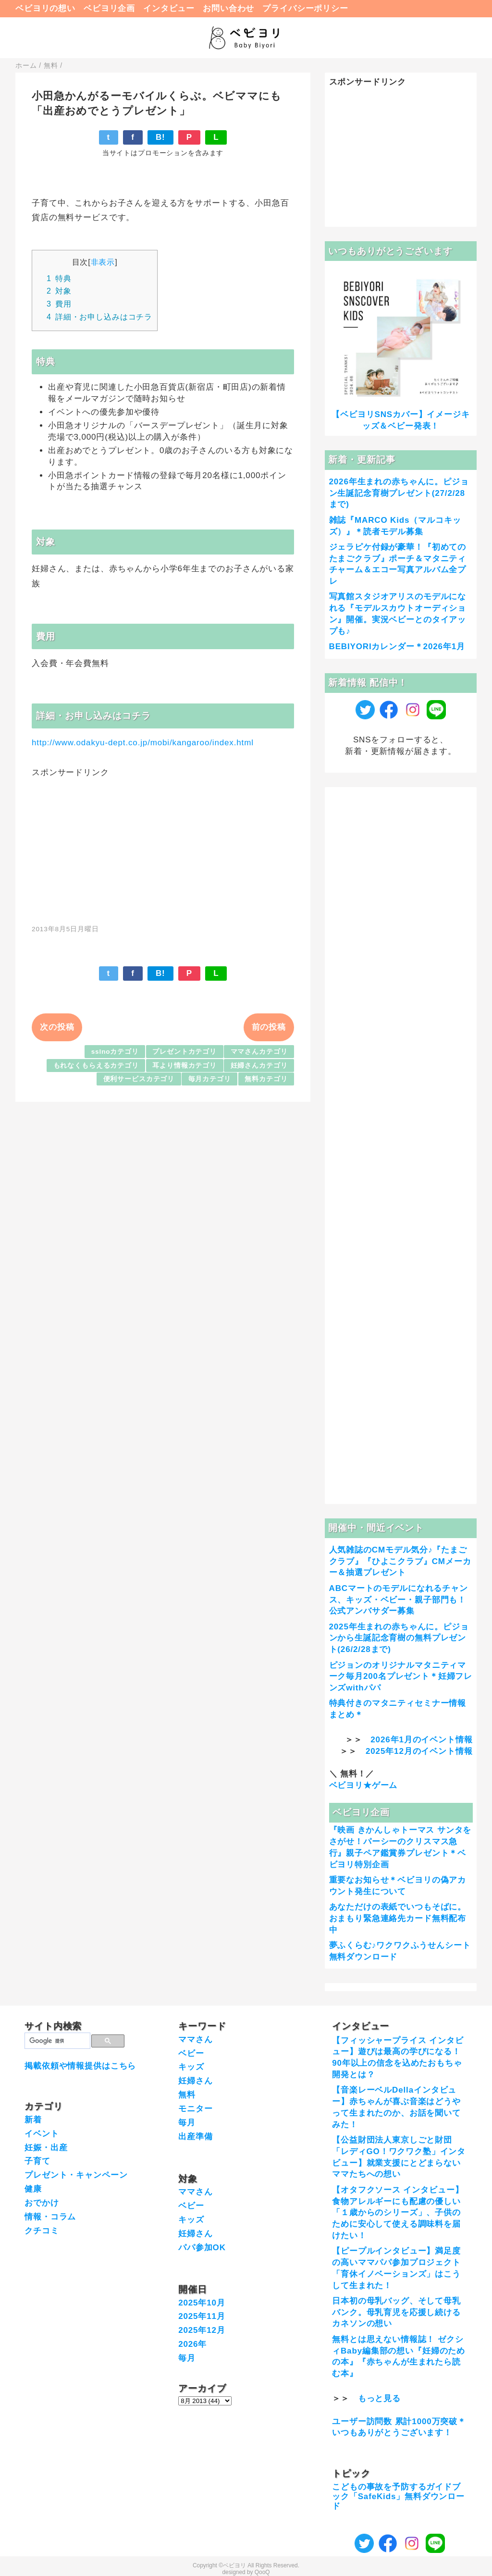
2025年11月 (201, 2316)
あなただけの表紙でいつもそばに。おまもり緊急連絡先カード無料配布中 (398, 1918)
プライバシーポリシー (305, 8)
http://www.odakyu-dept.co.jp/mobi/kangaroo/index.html (143, 742)
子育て (37, 2161)
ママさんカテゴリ (259, 1051)
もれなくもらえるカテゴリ (96, 1065)
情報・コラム (50, 2216)
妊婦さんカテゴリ (259, 1065)
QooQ (262, 2572)
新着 (33, 2119)
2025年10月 (201, 2302)
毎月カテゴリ (209, 1079)
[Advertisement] (163, 845)
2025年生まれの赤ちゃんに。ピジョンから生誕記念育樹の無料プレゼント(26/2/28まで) (399, 1638)
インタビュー (169, 8)
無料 (187, 2094)
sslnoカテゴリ (115, 1051)
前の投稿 (269, 1027)
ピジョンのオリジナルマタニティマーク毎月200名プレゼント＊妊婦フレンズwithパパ (401, 1677)
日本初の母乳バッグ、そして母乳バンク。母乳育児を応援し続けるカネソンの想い (396, 2312)
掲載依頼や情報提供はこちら (80, 2066)
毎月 (187, 2122)
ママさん (195, 2039)
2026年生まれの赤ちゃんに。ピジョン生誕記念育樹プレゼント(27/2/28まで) (399, 493)
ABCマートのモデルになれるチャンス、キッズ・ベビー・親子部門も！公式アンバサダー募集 (398, 1600)
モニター (195, 2108)
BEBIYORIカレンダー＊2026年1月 (397, 646)
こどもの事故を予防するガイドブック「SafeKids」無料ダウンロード (398, 2496)
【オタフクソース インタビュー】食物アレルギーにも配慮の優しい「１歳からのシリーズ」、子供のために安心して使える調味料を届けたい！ (397, 2212)
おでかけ (42, 2202)
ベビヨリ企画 (109, 8)
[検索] (56, 2041)
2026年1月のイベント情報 (421, 1739)
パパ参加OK (202, 2247)
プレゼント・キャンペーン (76, 2175)
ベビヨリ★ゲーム (363, 1785)
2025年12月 (201, 2330)
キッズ (191, 2066)
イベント (42, 2133)
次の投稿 (57, 1027)
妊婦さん (195, 2080)
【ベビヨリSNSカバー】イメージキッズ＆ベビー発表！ (400, 420)
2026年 (192, 2344)
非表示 (103, 262)
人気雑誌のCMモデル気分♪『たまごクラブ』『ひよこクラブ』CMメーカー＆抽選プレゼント (400, 1561)
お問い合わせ (228, 8)
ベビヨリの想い (45, 8)
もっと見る (379, 2398)
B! (160, 137)
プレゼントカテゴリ (184, 1051)
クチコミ (42, 2230)
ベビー (191, 2053)
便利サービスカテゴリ (139, 1079)
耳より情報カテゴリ (184, 1065)
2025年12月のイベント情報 (419, 1751)
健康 (33, 2189)
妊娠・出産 (46, 2147)
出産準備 (195, 2136)
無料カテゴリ (266, 1079)
